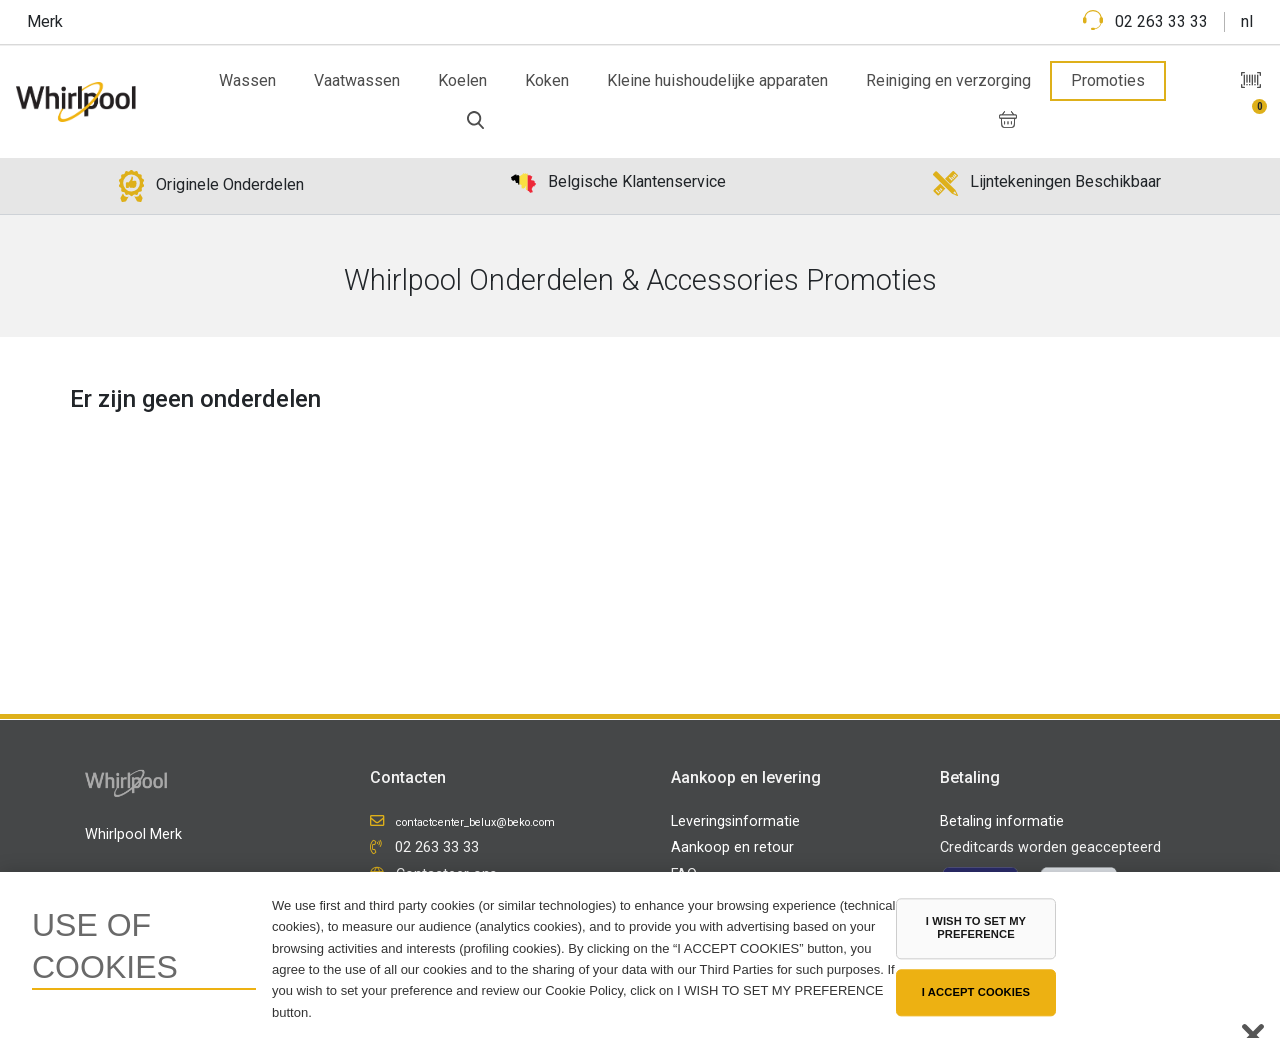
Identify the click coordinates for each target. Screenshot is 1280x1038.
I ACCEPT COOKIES (976, 992)
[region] (640, 955)
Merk (45, 21)
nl (1247, 21)
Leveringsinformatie (735, 821)
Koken (547, 80)
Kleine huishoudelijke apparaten (717, 80)
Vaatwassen (357, 80)
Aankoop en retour (732, 847)
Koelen (462, 80)
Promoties (1108, 80)
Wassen (247, 80)
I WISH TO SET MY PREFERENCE (976, 927)
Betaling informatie (1002, 821)
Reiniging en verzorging (948, 80)
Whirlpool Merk (133, 834)
